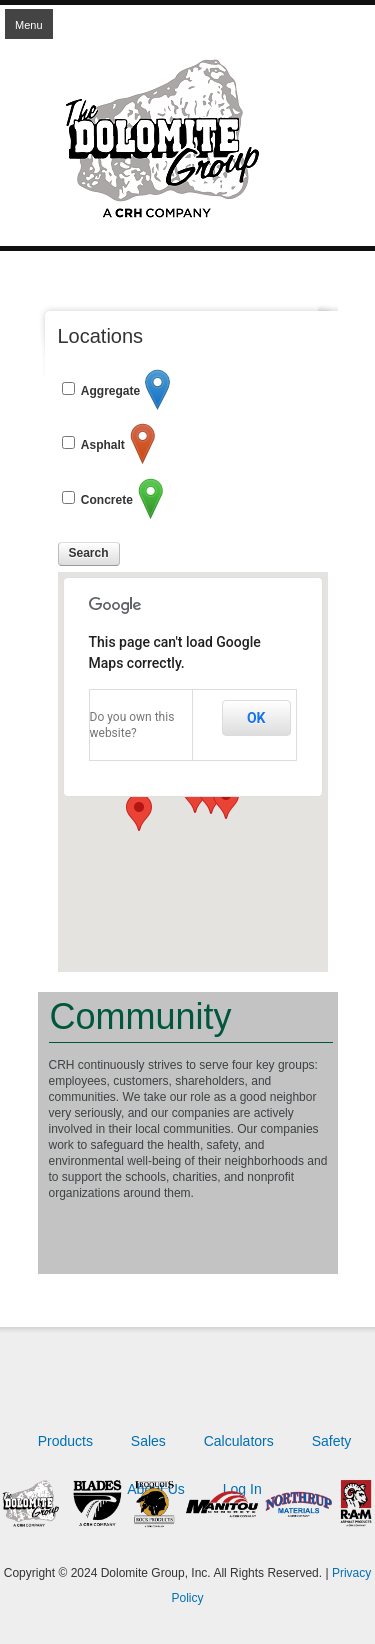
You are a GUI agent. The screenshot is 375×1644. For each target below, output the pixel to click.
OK (256, 718)
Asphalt (103, 445)
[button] (139, 812)
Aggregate (110, 391)
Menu (29, 25)
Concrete (107, 500)
